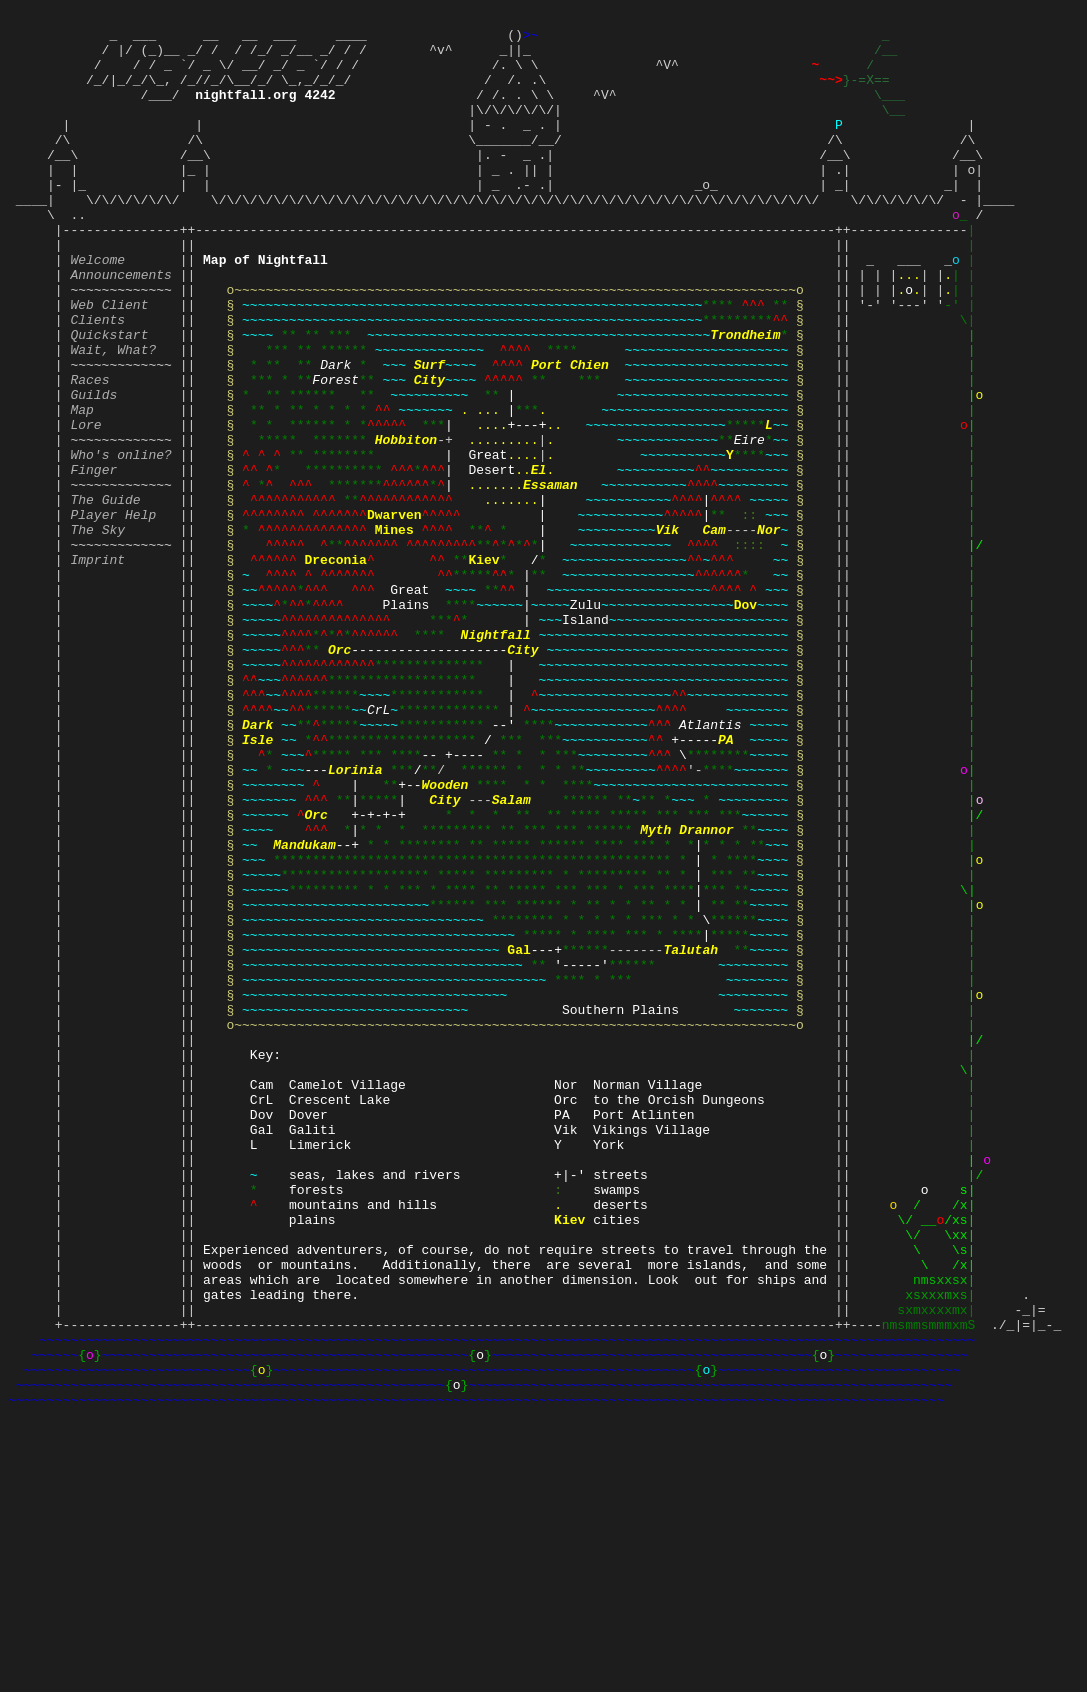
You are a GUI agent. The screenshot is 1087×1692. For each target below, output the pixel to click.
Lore (85, 505)
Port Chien (570, 433)
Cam (713, 631)
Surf (429, 433)
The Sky (97, 631)
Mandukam (304, 1009)
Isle (257, 883)
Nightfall (496, 757)
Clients (97, 379)
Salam (511, 955)
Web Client (109, 361)
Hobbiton (406, 523)
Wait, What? (113, 415)
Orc (339, 775)
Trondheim (745, 397)
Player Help (113, 613)
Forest (335, 451)
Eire (749, 523)
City (429, 451)
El (539, 559)
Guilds (93, 469)
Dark (335, 433)
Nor (768, 631)
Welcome (97, 307)
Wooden (444, 937)
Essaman (550, 577)
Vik (667, 631)
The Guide (105, 595)
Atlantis (710, 865)
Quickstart (109, 397)
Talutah (690, 1135)
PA (726, 883)
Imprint (97, 667)
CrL (378, 847)
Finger (93, 559)
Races (89, 451)
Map (81, 487)
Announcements (120, 325)
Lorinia (355, 919)
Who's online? (120, 541)
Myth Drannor (687, 991)
